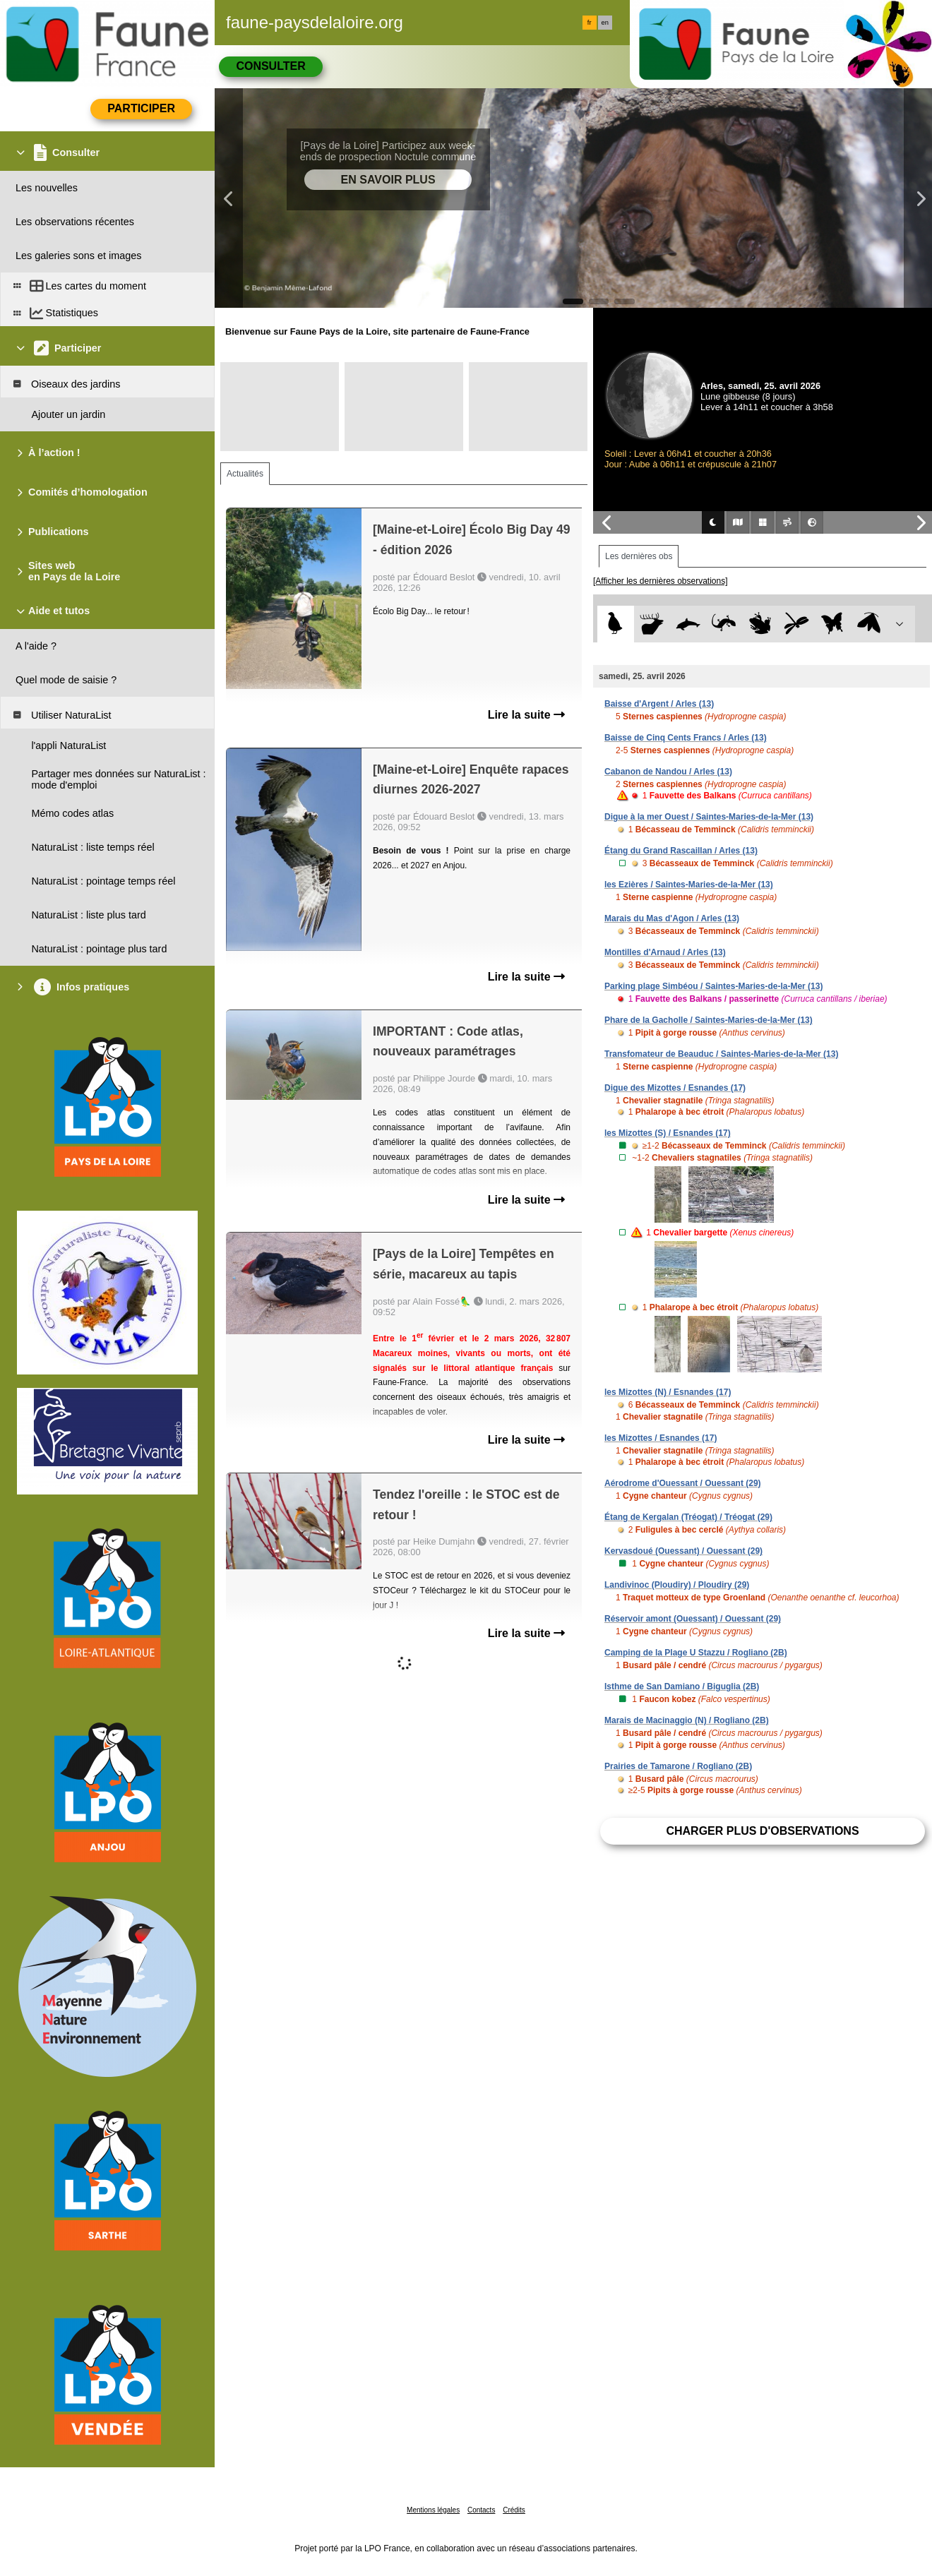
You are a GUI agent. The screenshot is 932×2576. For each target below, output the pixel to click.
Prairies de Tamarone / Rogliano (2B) (678, 1766)
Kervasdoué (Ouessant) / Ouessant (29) (683, 1551)
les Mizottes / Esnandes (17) (660, 1438)
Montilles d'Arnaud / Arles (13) (665, 952)
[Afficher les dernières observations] (660, 581)
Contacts (481, 2510)
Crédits (514, 2510)
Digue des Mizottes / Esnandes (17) (675, 1088)
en (605, 22)
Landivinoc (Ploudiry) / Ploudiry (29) (676, 1585)
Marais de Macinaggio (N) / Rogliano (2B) (686, 1720)
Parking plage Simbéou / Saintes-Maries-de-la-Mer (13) (713, 986)
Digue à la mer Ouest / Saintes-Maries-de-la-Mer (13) (708, 817)
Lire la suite (526, 715)
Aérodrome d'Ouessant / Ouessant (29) (682, 1483)
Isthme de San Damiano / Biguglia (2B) (681, 1686)
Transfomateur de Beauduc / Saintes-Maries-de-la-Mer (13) (721, 1054)
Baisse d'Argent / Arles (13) (659, 704)
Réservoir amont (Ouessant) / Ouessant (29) (692, 1619)
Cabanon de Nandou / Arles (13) (668, 772)
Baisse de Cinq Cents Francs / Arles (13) (685, 738)
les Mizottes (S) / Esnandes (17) (667, 1133)
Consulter (270, 66)
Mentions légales (433, 2510)
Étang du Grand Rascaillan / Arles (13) (681, 851)
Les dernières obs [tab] (638, 556)
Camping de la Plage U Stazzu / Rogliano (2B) (695, 1653)
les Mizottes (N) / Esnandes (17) (667, 1392)
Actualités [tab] (245, 474)
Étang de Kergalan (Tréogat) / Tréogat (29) (688, 1517)
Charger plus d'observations (762, 1831)
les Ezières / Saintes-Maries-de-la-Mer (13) (688, 884)
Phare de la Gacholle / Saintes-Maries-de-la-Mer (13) (708, 1020)
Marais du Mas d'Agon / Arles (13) (671, 918)
